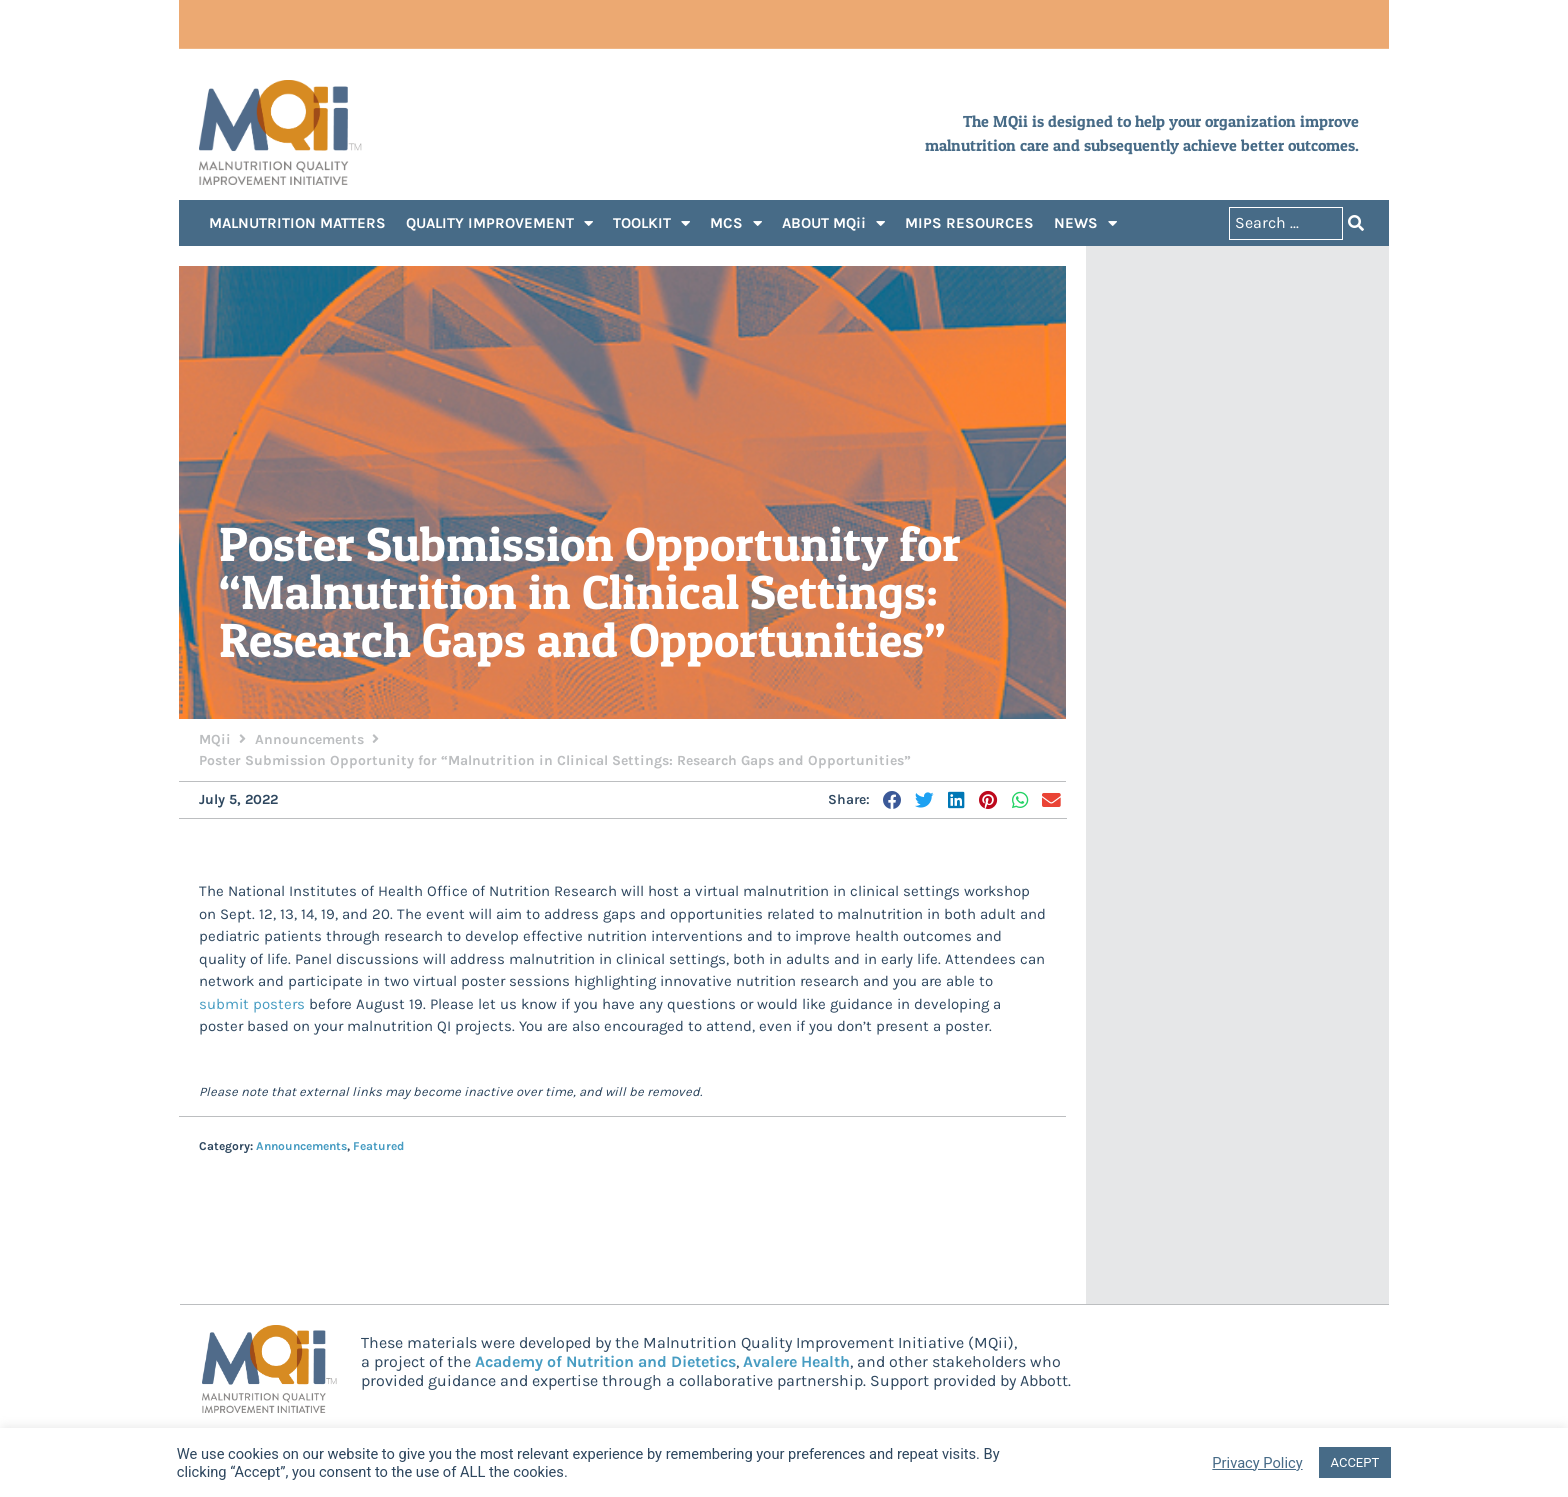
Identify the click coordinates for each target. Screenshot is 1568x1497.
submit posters (252, 1005)
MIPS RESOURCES (969, 224)
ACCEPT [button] (1355, 1462)
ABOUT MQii (833, 224)
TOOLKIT (651, 224)
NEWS (1085, 224)
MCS (736, 224)
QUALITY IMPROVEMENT (499, 224)
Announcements (309, 740)
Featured (378, 1147)
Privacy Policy (1257, 1463)
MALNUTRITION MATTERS (297, 224)
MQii (215, 740)
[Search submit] (1356, 224)
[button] (893, 801)
